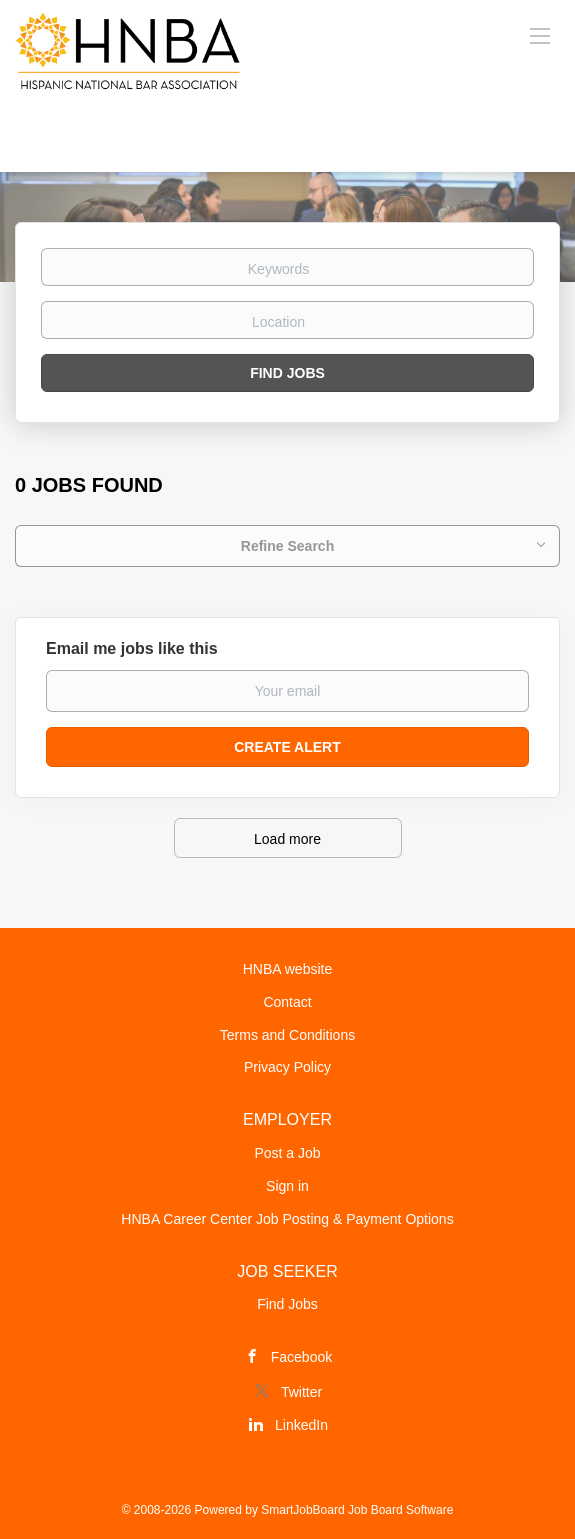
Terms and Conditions (287, 1035)
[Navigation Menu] (540, 35)
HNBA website (287, 969)
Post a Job (287, 1153)
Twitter (301, 1392)
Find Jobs (287, 373)
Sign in (287, 1186)
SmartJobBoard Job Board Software (357, 1510)
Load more (287, 839)
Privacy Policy (287, 1067)
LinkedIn (301, 1425)
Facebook (301, 1357)
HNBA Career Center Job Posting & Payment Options (287, 1219)
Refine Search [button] (287, 546)
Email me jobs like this (132, 648)
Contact (287, 1002)
